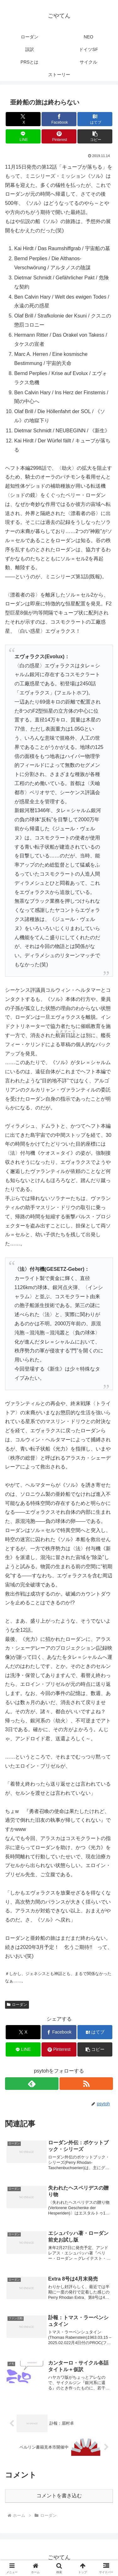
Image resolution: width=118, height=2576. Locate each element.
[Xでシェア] (23, 119)
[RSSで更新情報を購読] (86, 2083)
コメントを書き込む (59, 2495)
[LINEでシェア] (23, 136)
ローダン (17, 2004)
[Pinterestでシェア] (59, 136)
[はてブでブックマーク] (94, 119)
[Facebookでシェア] (59, 119)
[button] (94, 136)
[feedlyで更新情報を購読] (32, 2083)
